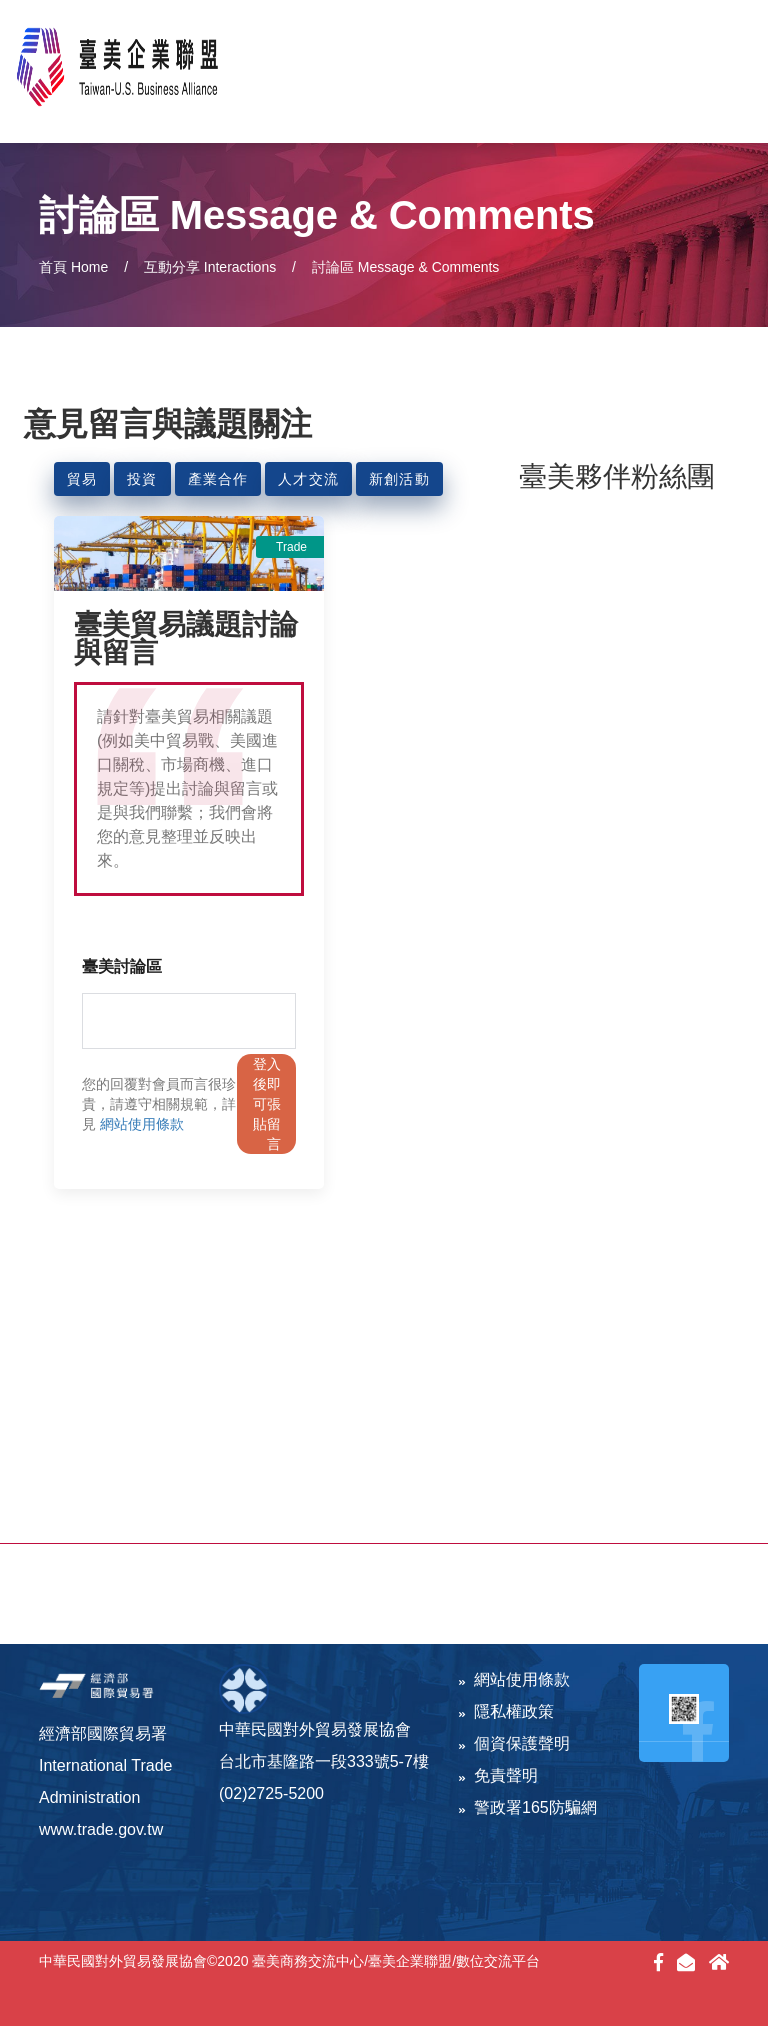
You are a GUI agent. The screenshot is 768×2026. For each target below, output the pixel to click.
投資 (142, 479)
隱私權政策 (506, 1711)
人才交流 (308, 479)
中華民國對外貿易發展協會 (315, 1729)
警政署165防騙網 (528, 1807)
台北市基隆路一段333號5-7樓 (324, 1761)
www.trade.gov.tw (101, 1829)
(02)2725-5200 (271, 1793)
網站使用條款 (142, 1124)
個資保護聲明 (514, 1743)
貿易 (82, 479)
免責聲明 (498, 1775)
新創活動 (399, 479)
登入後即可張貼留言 (267, 1104)
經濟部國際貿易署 (103, 1733)
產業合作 (218, 479)
